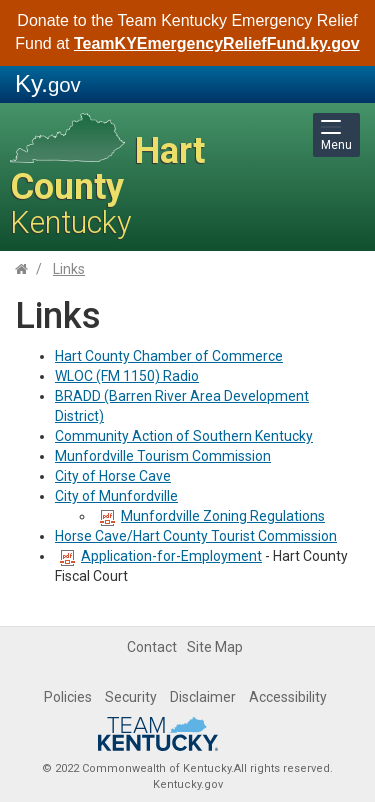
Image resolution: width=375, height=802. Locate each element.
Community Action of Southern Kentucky (184, 436)
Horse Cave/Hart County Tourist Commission (196, 536)
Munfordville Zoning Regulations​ (223, 516)
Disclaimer (203, 697)
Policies (68, 697)
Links (69, 269)
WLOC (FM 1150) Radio (127, 376)
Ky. (48, 83)
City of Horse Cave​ (113, 476)
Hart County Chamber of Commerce (169, 356)
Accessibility (288, 697)
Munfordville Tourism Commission (163, 456)
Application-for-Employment (161, 556)
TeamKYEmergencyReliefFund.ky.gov (217, 43)
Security (131, 697)
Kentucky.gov (188, 784)
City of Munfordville (116, 496)
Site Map (215, 647)
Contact (152, 647)
